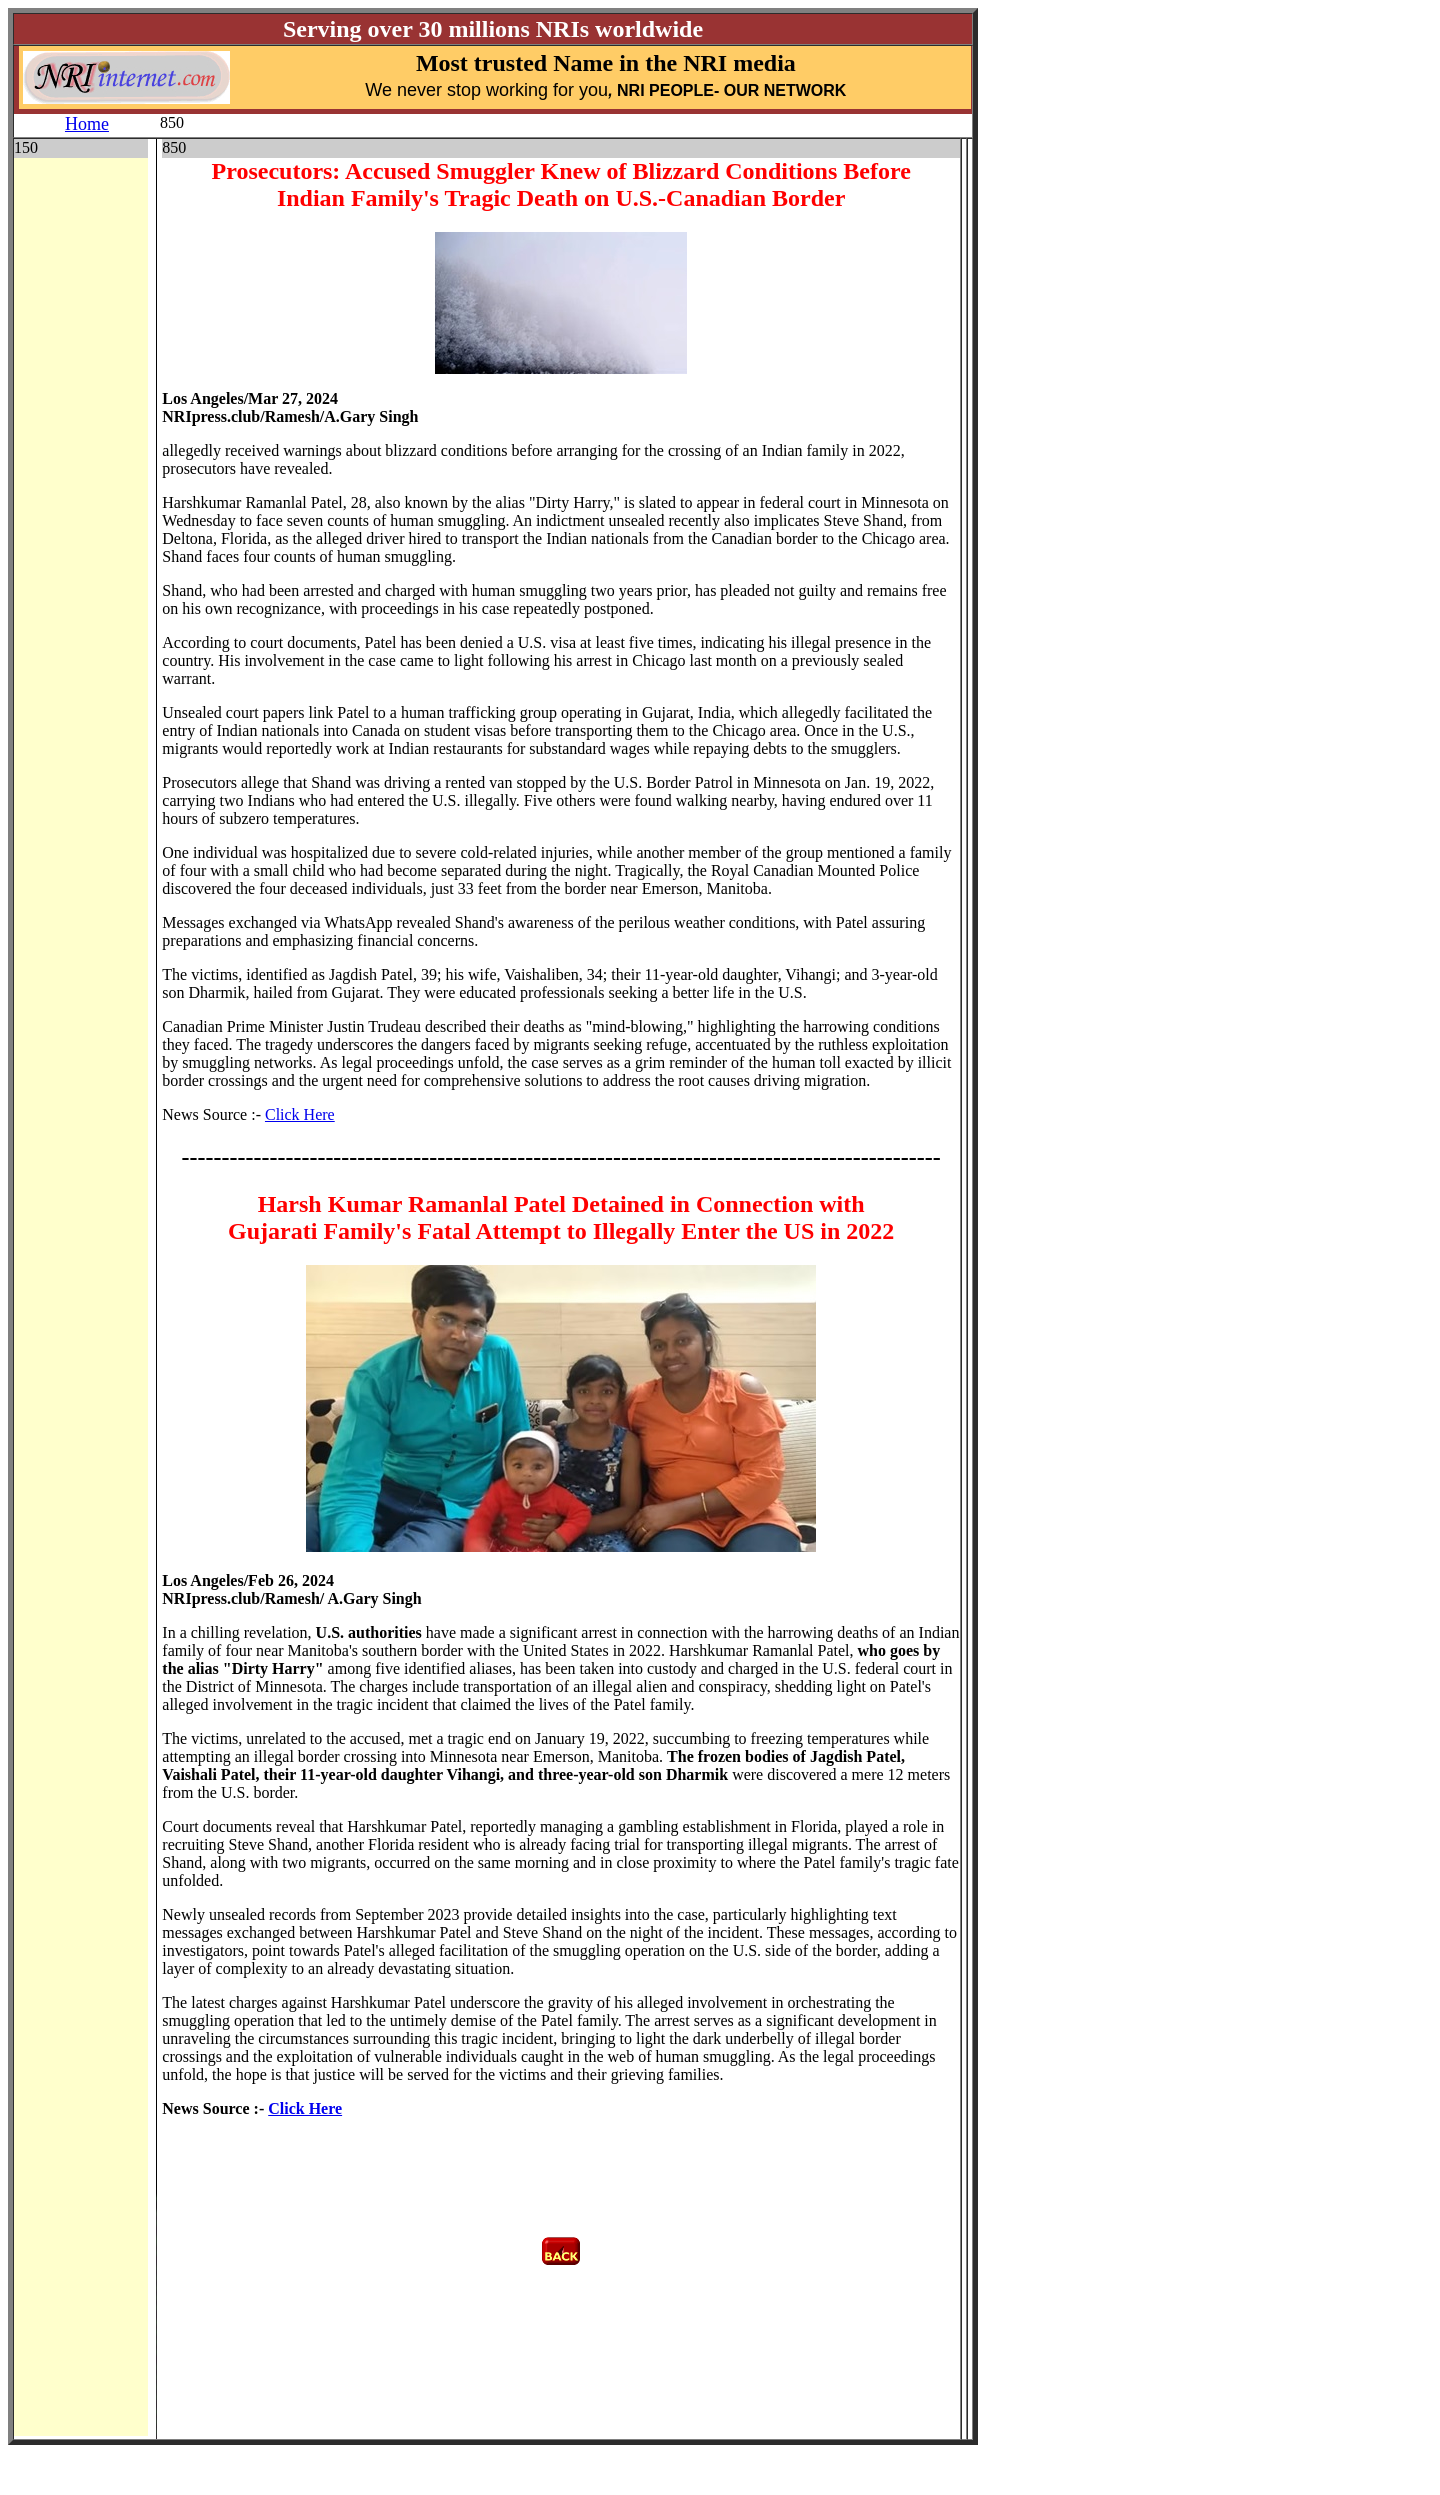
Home (87, 124)
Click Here (300, 1114)
